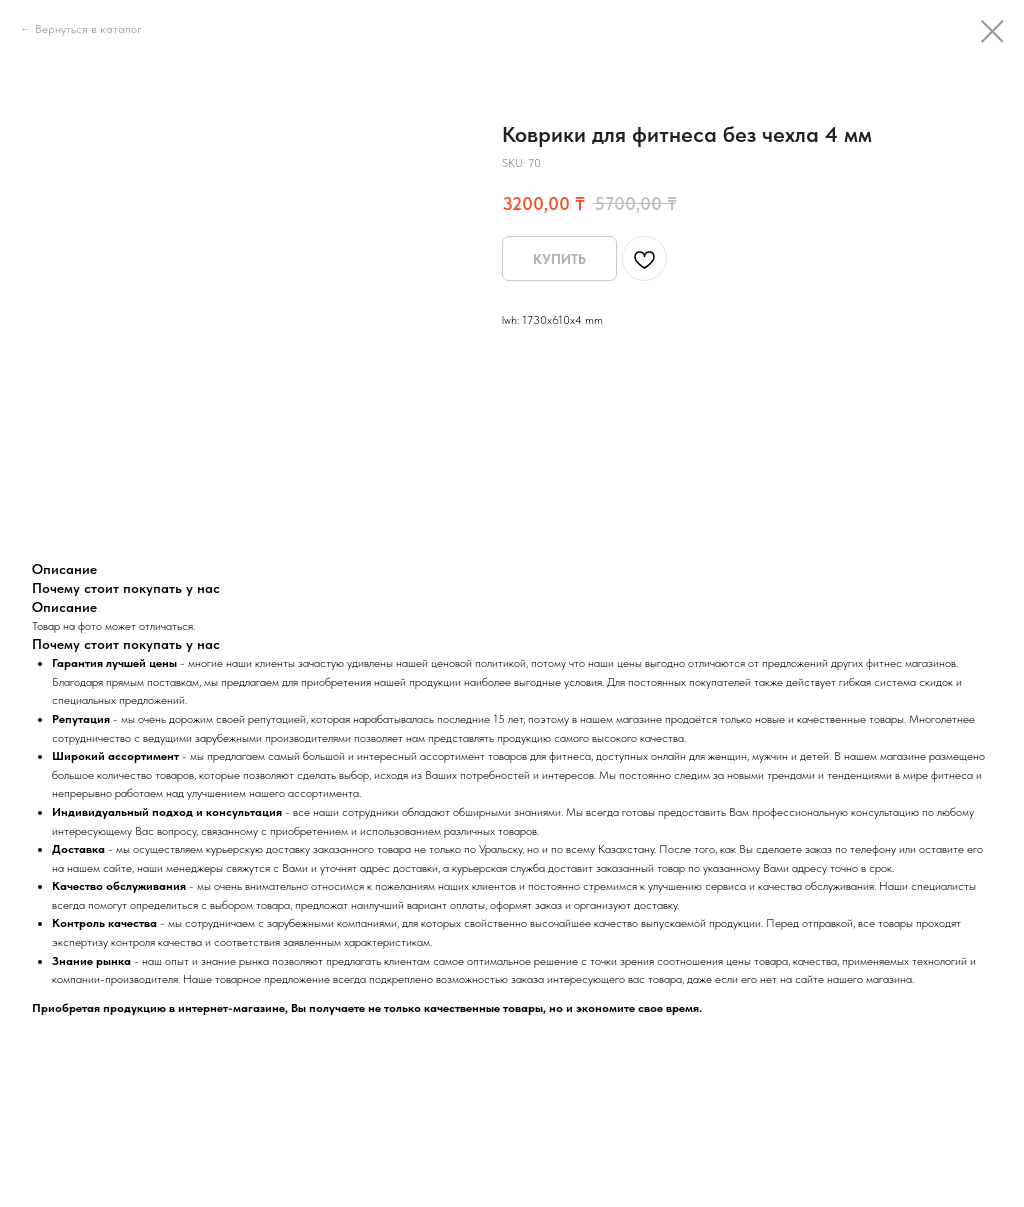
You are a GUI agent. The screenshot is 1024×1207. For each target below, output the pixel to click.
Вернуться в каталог (88, 29)
